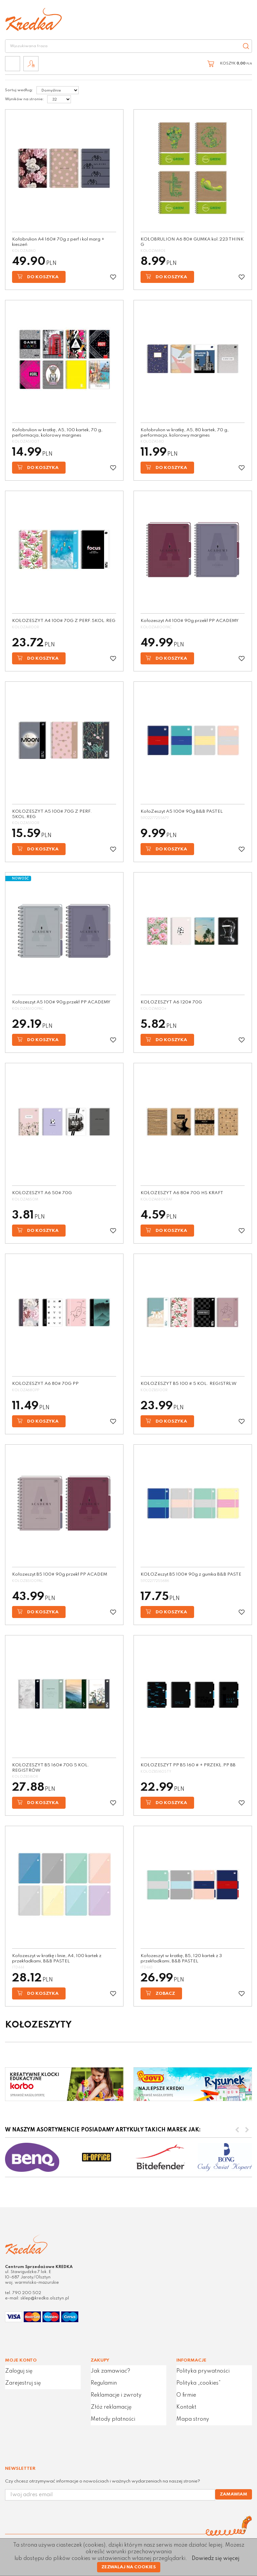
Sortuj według (19, 90)
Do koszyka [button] (38, 276)
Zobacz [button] (160, 1993)
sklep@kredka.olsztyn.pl (44, 2298)
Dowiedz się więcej (215, 2558)
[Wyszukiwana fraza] (121, 46)
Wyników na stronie (24, 99)
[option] (32, 2157)
